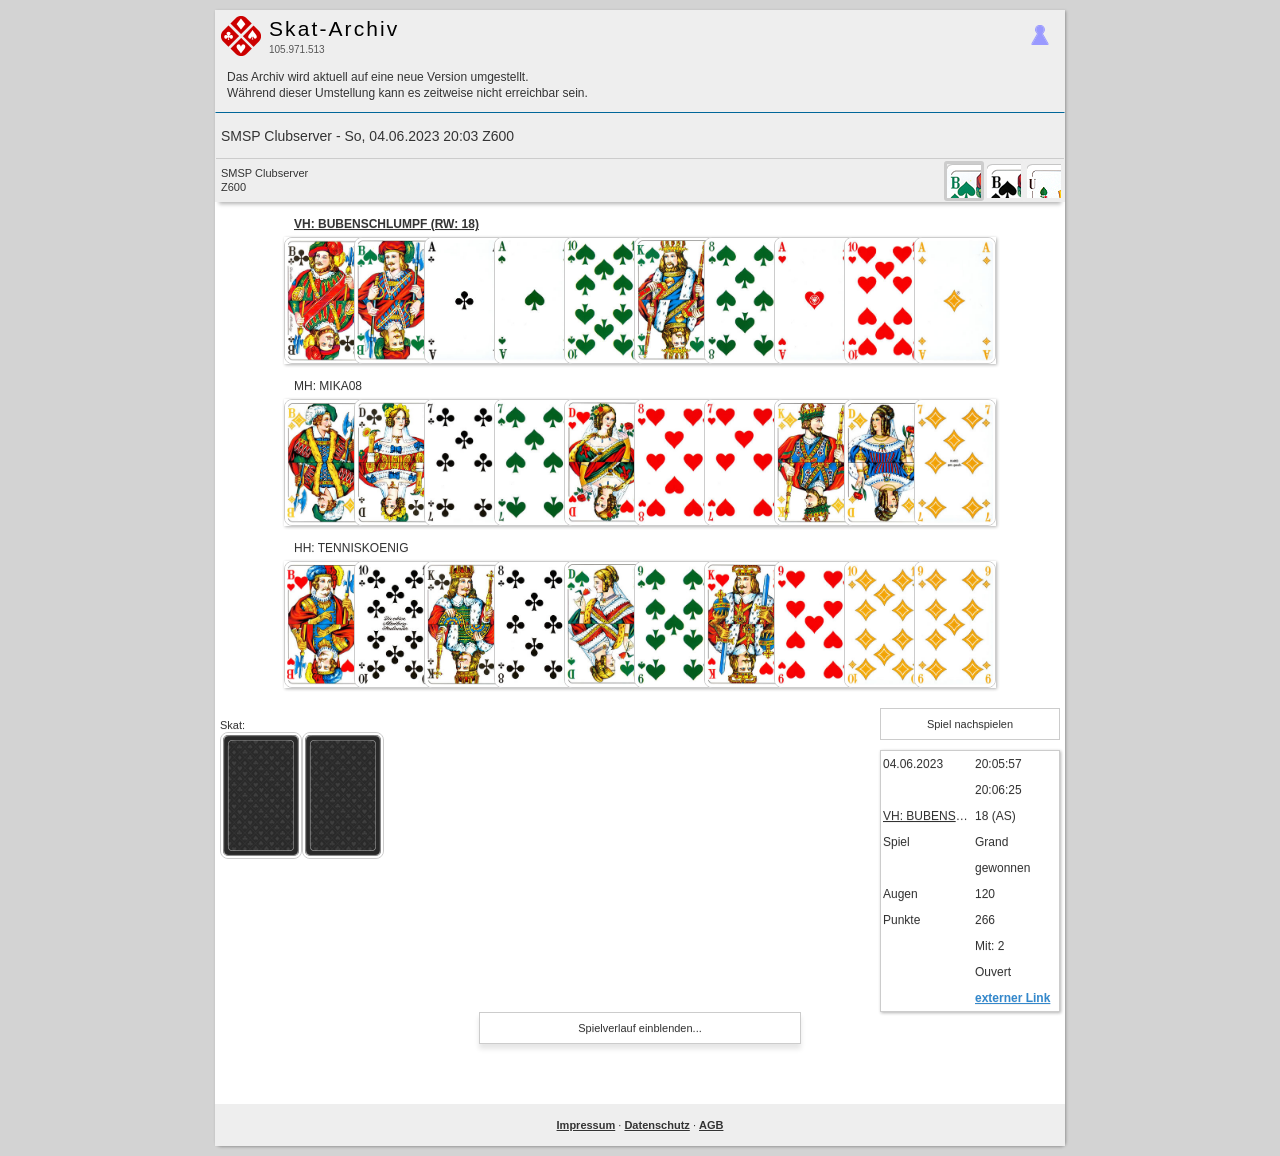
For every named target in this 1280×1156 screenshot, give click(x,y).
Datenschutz (656, 1125)
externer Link (1012, 998)
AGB (711, 1125)
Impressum (586, 1125)
